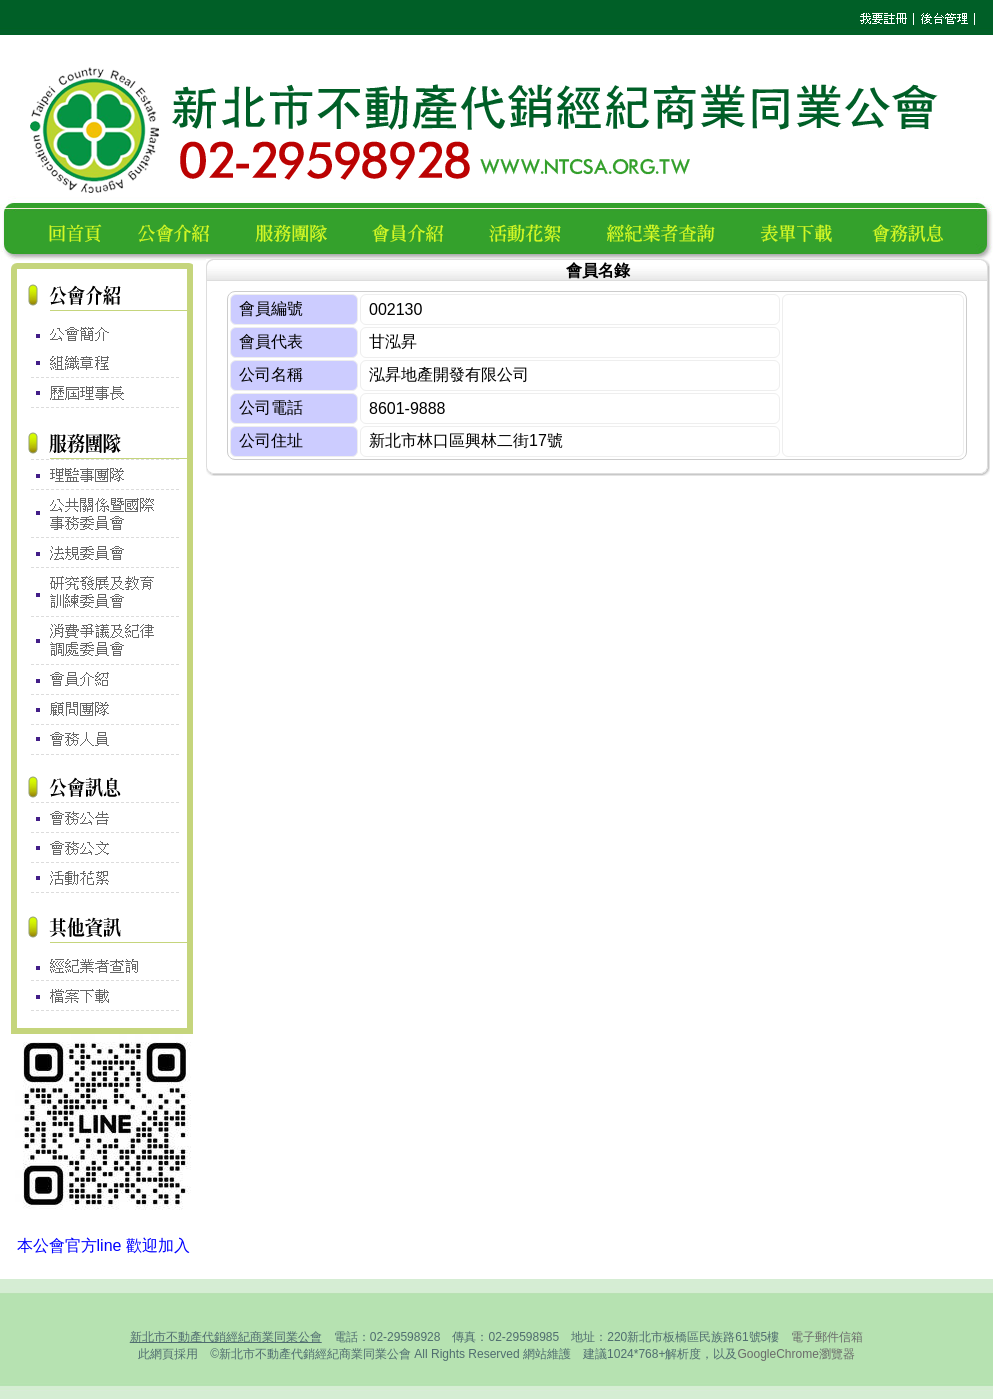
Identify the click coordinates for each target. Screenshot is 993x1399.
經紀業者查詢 (669, 230)
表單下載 (802, 230)
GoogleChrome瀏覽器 (795, 1354)
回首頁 (79, 230)
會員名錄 (416, 230)
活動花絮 (533, 230)
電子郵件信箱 (827, 1337)
